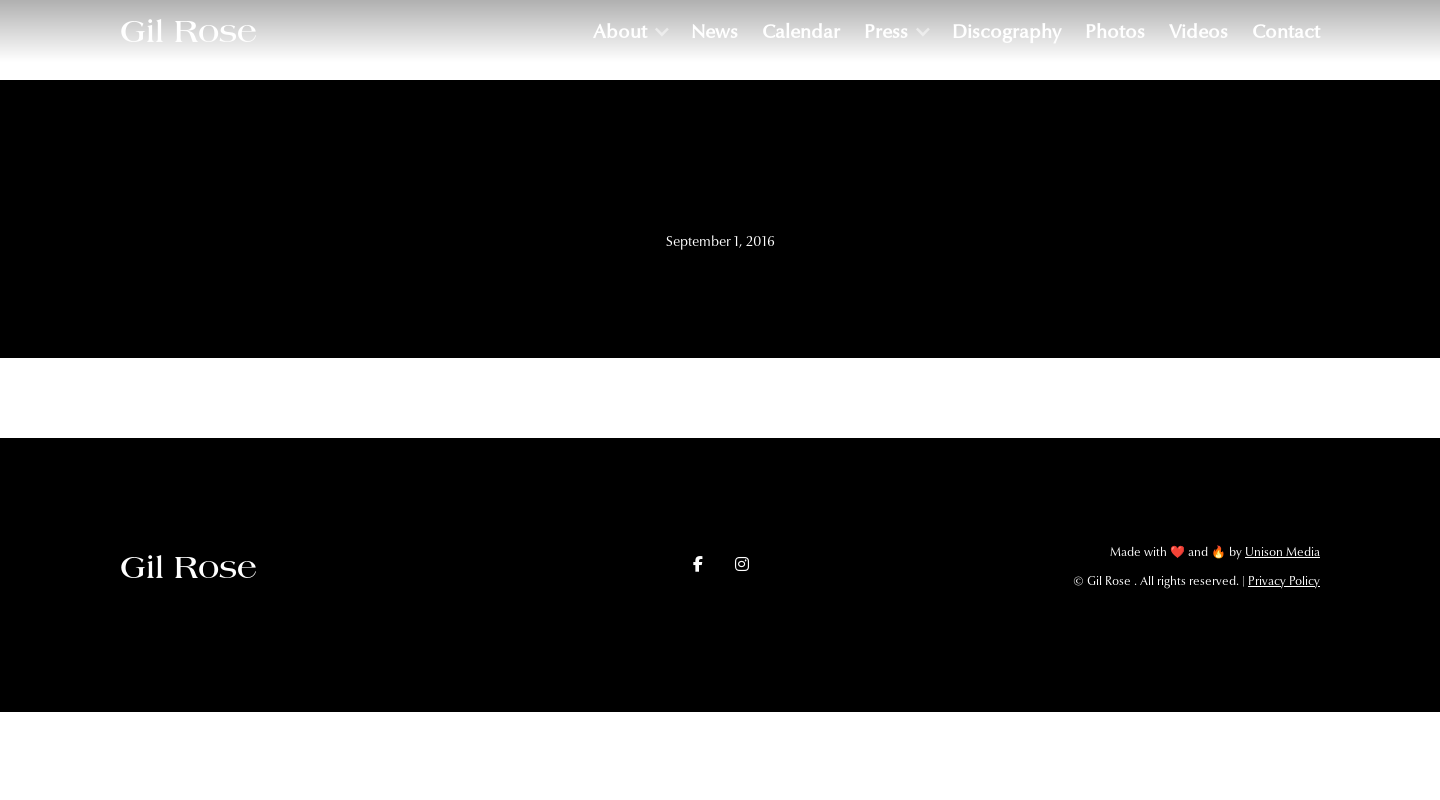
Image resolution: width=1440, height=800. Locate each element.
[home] (188, 31)
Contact (1286, 31)
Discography (1006, 31)
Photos (1115, 31)
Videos (1198, 31)
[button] (630, 31)
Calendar (801, 31)
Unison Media (1282, 552)
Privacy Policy (1284, 581)
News (714, 31)
